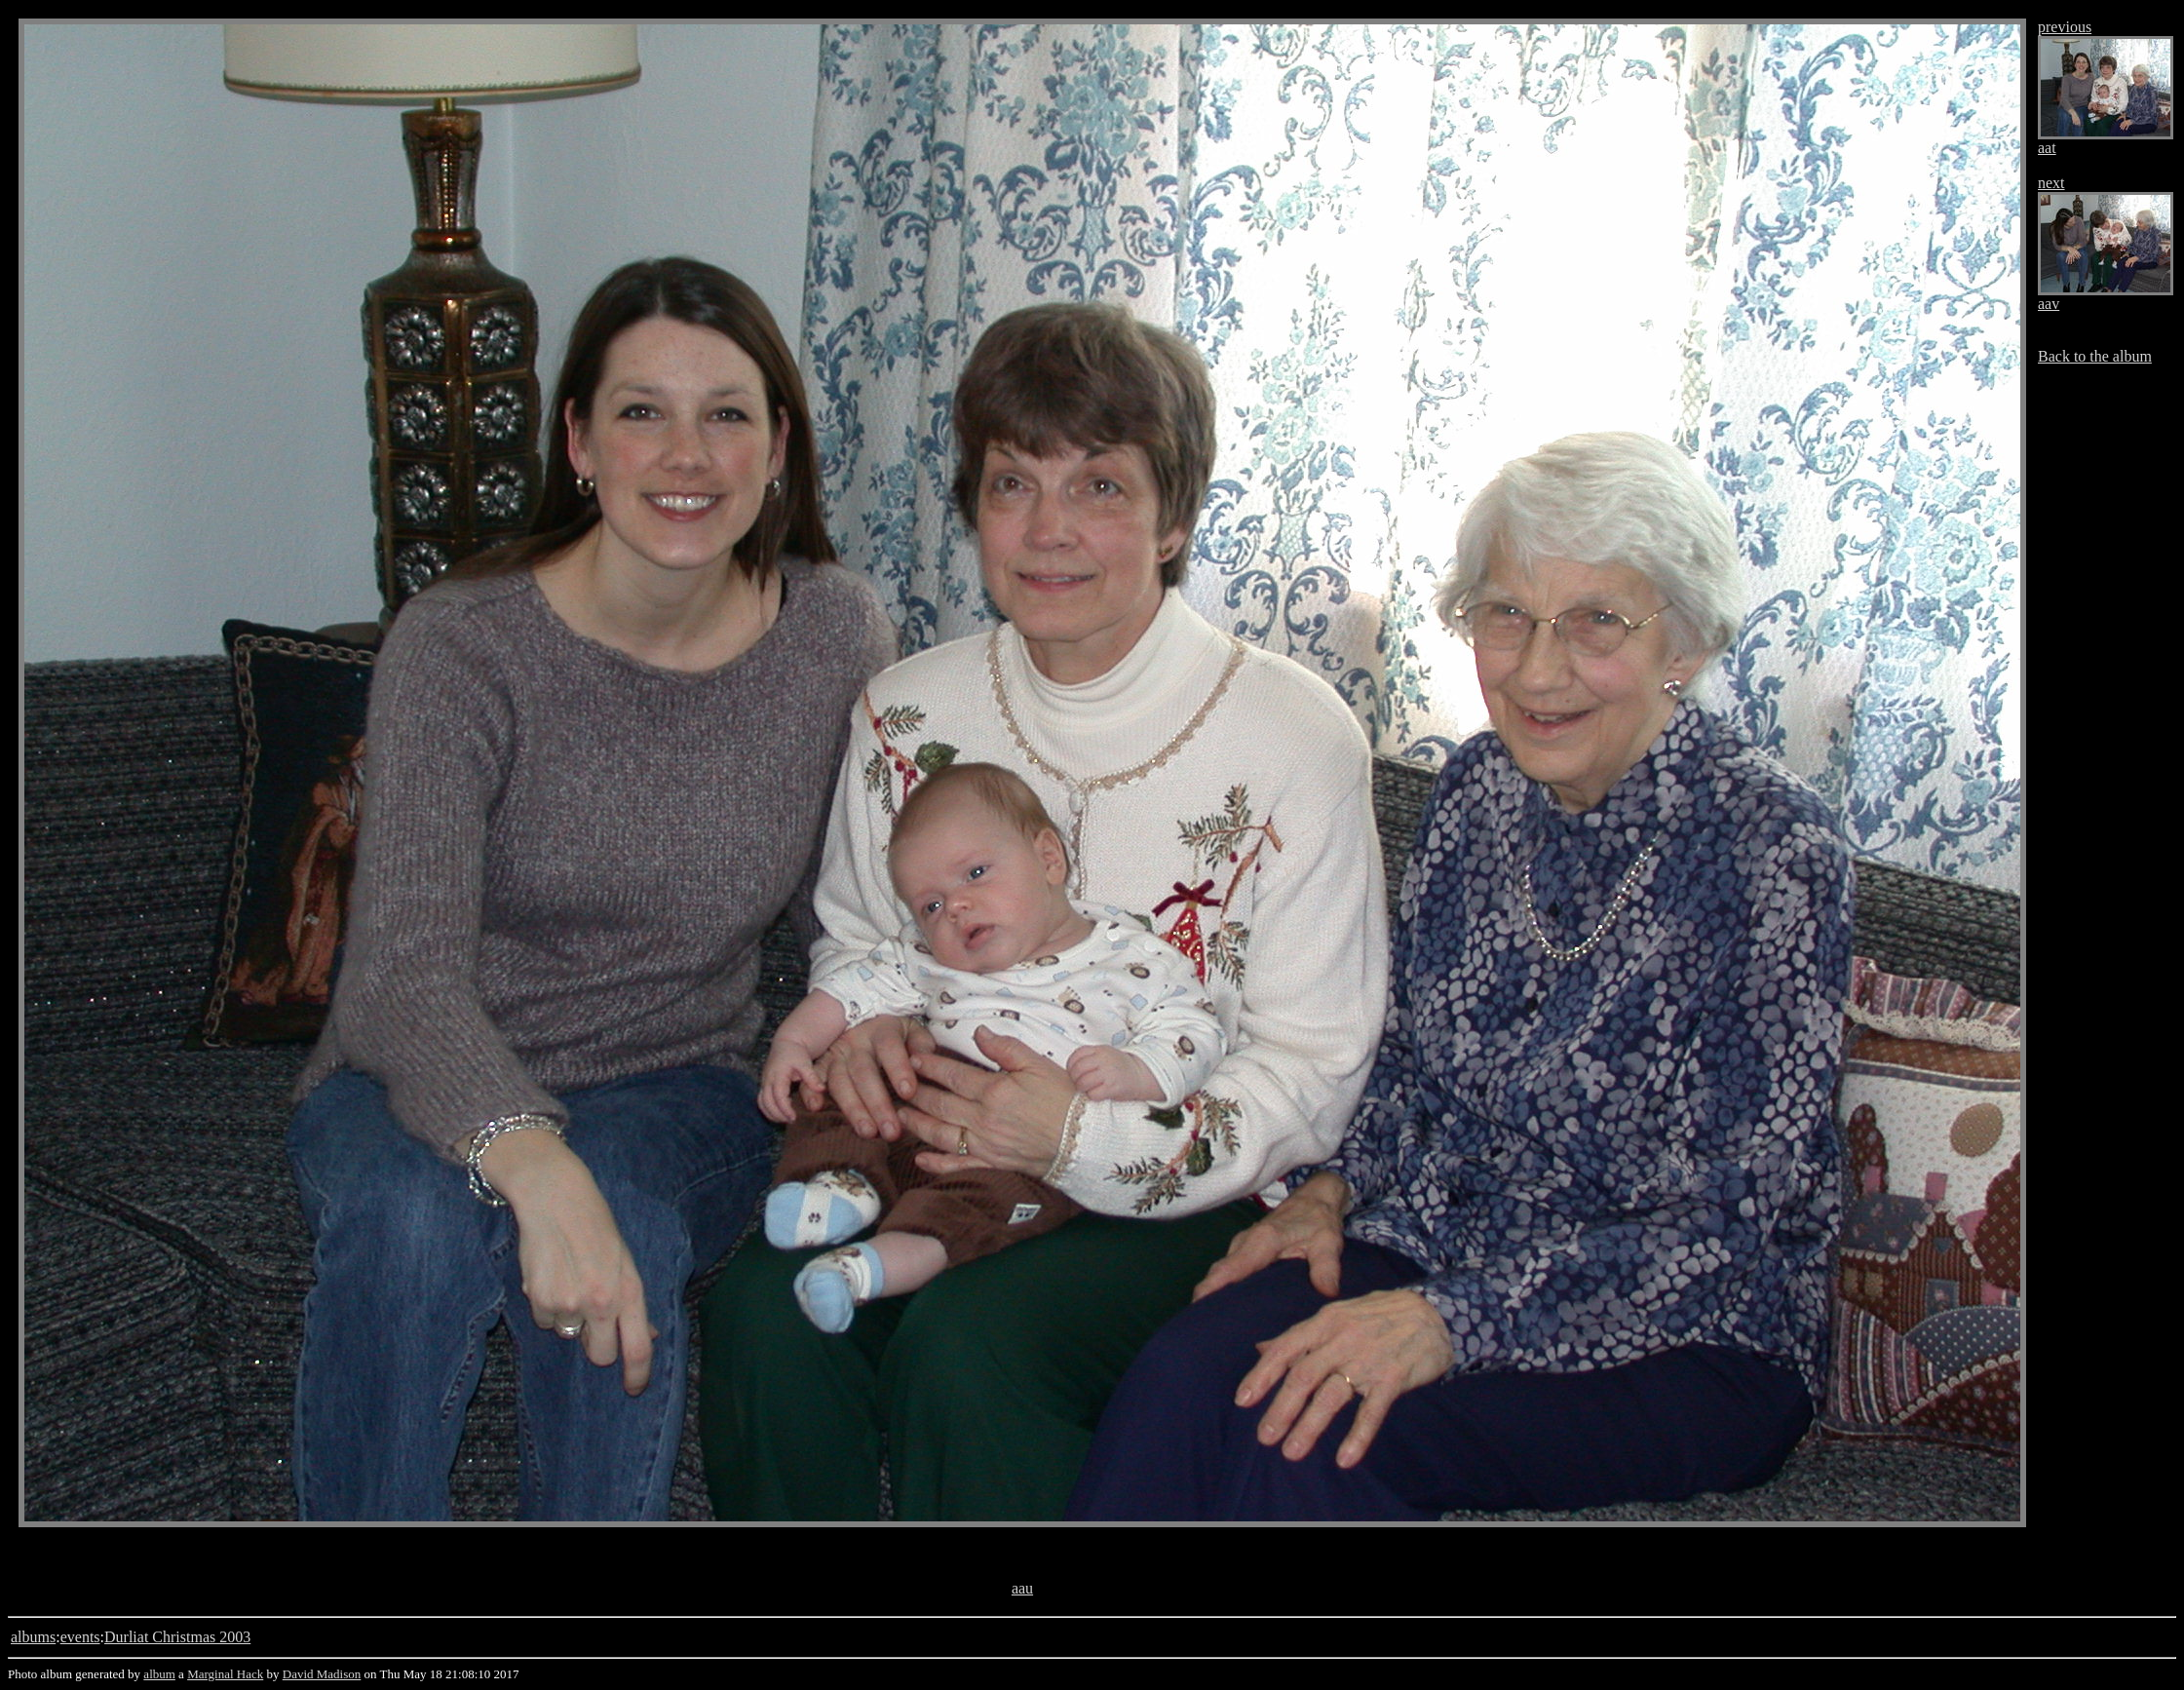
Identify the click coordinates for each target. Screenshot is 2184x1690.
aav (2048, 303)
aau (1022, 1588)
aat (2047, 147)
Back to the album (2095, 356)
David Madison (322, 1674)
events (80, 1637)
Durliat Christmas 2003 (177, 1637)
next (2051, 182)
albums (33, 1637)
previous (2064, 27)
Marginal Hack (225, 1674)
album (159, 1674)
